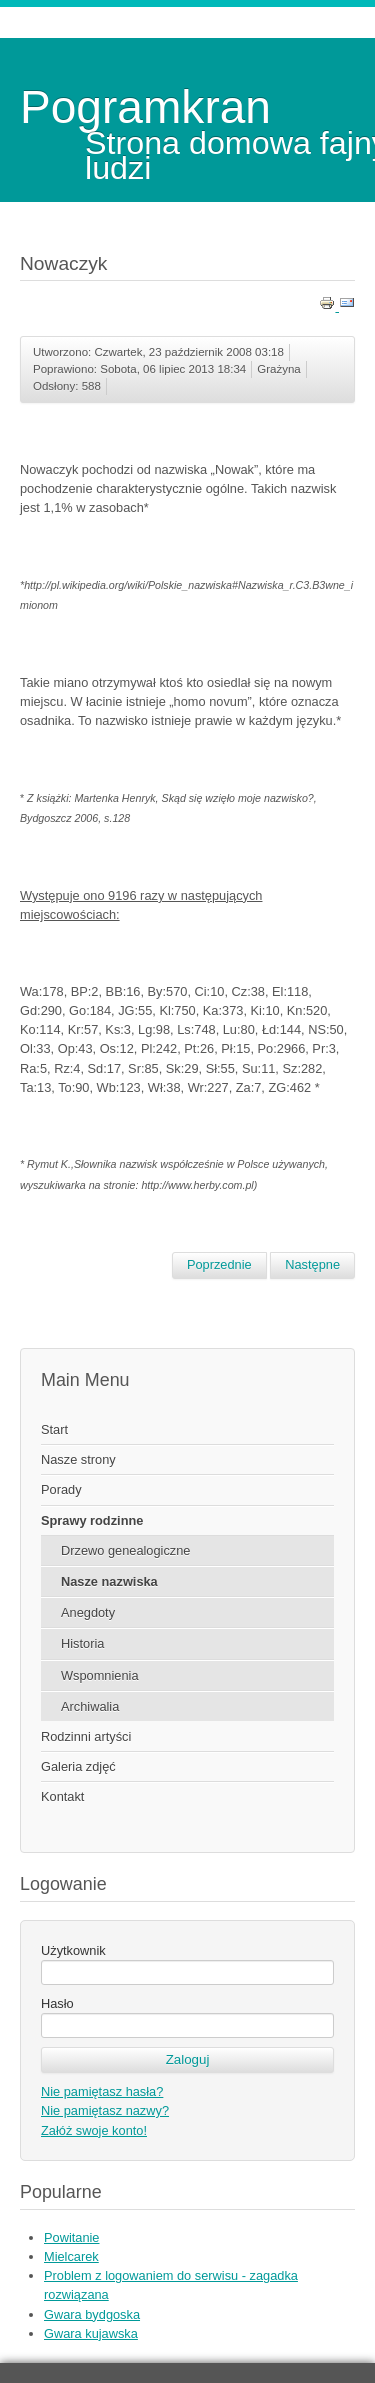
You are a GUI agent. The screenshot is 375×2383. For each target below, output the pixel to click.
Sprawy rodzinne (92, 1520)
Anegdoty (88, 1612)
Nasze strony (78, 1459)
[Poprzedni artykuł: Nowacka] (219, 1265)
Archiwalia (90, 1706)
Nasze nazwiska (109, 1581)
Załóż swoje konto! (94, 2130)
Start (54, 1429)
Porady (61, 1489)
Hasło (57, 2003)
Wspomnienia (100, 1675)
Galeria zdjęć (78, 1766)
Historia (82, 1643)
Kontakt (62, 1796)
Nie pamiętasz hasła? (102, 2091)
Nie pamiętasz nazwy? (105, 2110)
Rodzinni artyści (86, 1736)
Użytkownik (73, 1950)
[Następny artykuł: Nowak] (312, 1265)
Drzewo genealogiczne (125, 1550)
